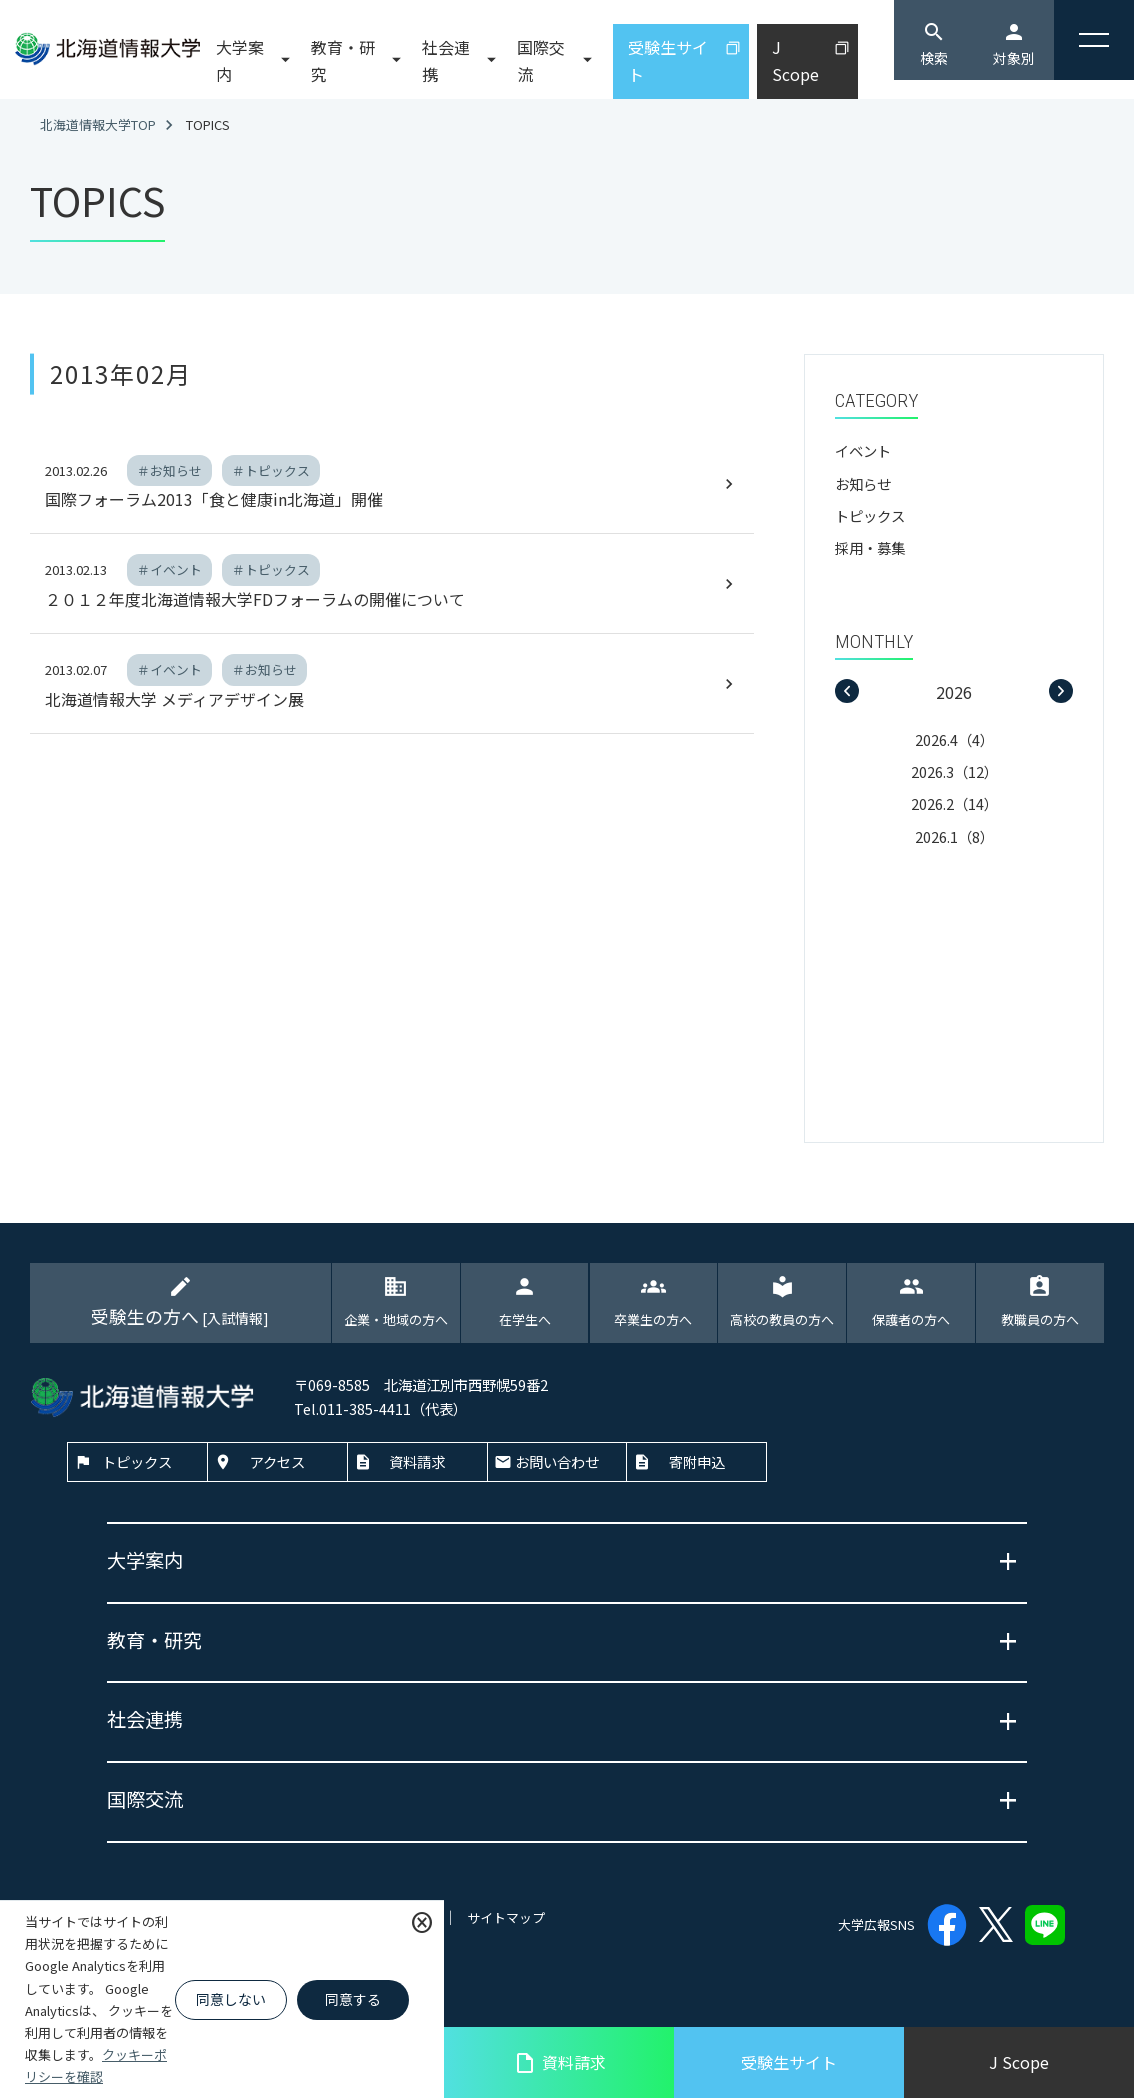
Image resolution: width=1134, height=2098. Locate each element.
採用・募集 (870, 547)
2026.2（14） (954, 803)
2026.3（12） (954, 771)
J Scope (1019, 2062)
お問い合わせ (557, 1461)
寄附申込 (697, 1461)
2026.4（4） (954, 739)
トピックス (870, 515)
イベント (863, 450)
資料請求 (559, 2062)
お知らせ (863, 483)
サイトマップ (506, 1917)
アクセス (277, 1461)
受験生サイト (789, 2062)
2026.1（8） (954, 836)
